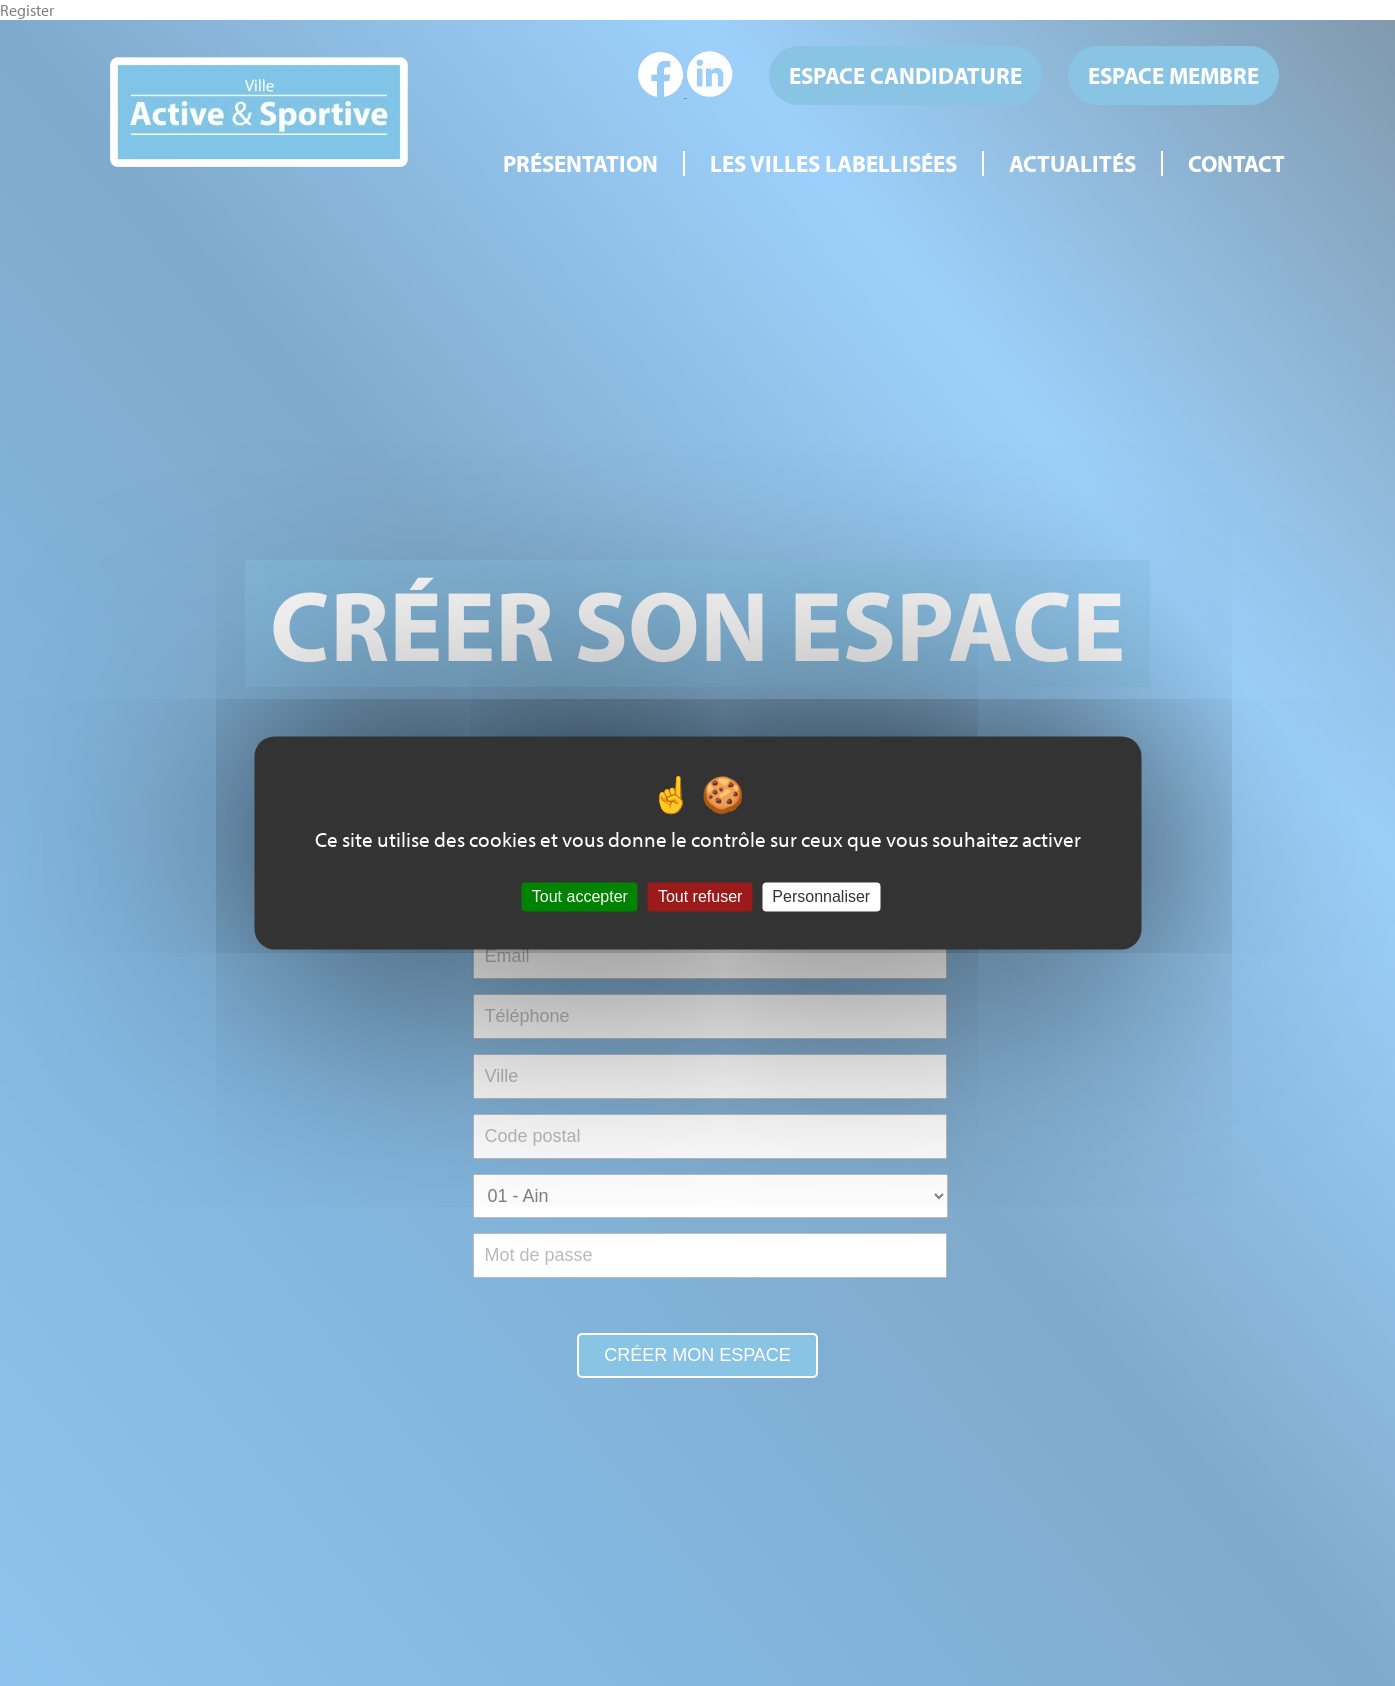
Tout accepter (580, 896)
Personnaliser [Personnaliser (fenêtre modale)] (821, 896)
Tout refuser (700, 896)
